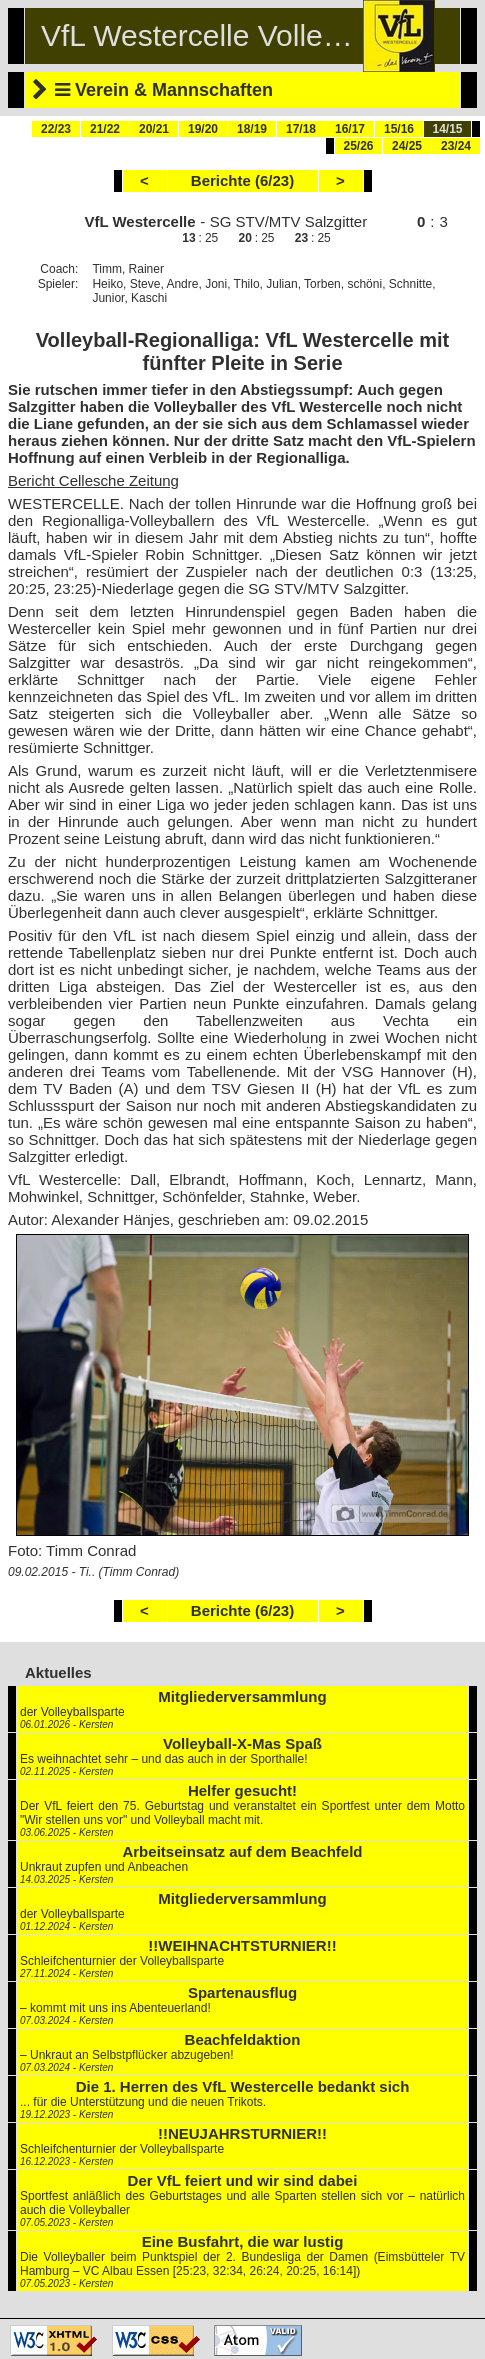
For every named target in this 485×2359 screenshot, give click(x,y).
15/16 (399, 129)
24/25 (407, 146)
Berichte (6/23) (242, 180)
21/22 (105, 129)
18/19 (252, 129)
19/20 (203, 129)
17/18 (301, 129)
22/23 (56, 129)
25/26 (358, 146)
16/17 (350, 129)
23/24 (456, 146)
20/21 (154, 129)
